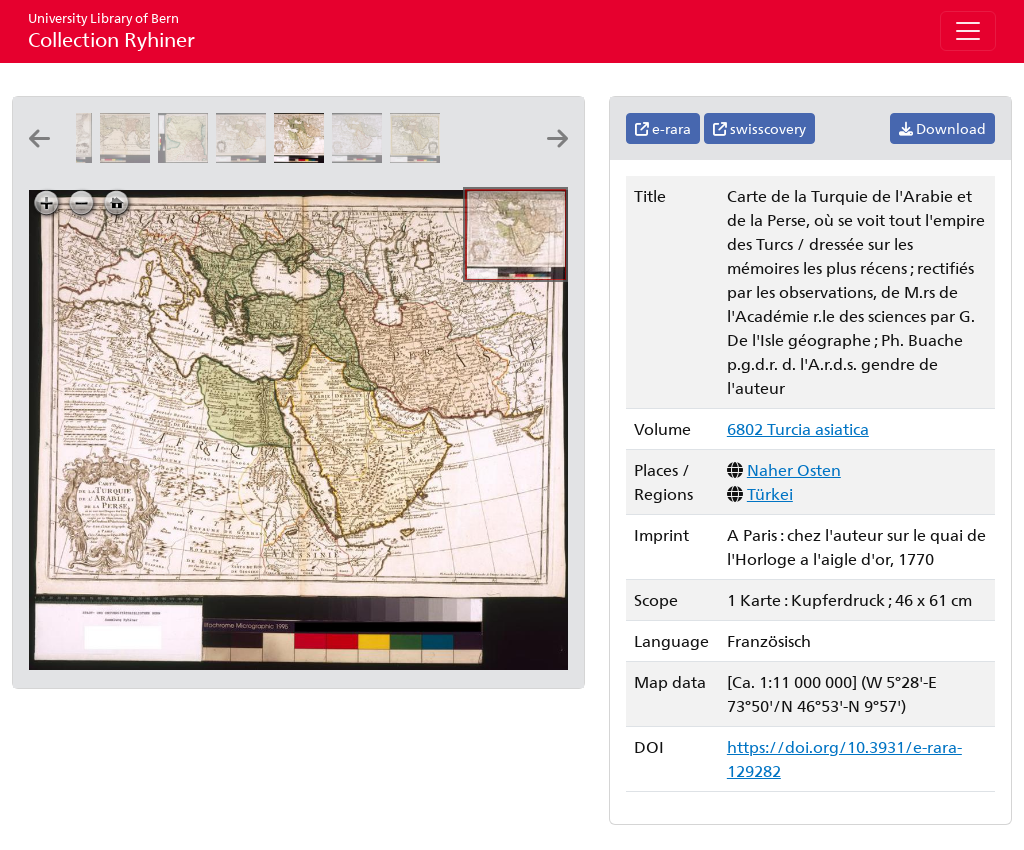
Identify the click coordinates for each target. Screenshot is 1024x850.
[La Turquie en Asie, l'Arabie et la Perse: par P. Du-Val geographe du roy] (129, 156)
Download (942, 128)
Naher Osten (794, 469)
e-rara (663, 128)
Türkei (770, 493)
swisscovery (759, 128)
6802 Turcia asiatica (798, 428)
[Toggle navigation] (968, 31)
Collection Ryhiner (111, 30)
